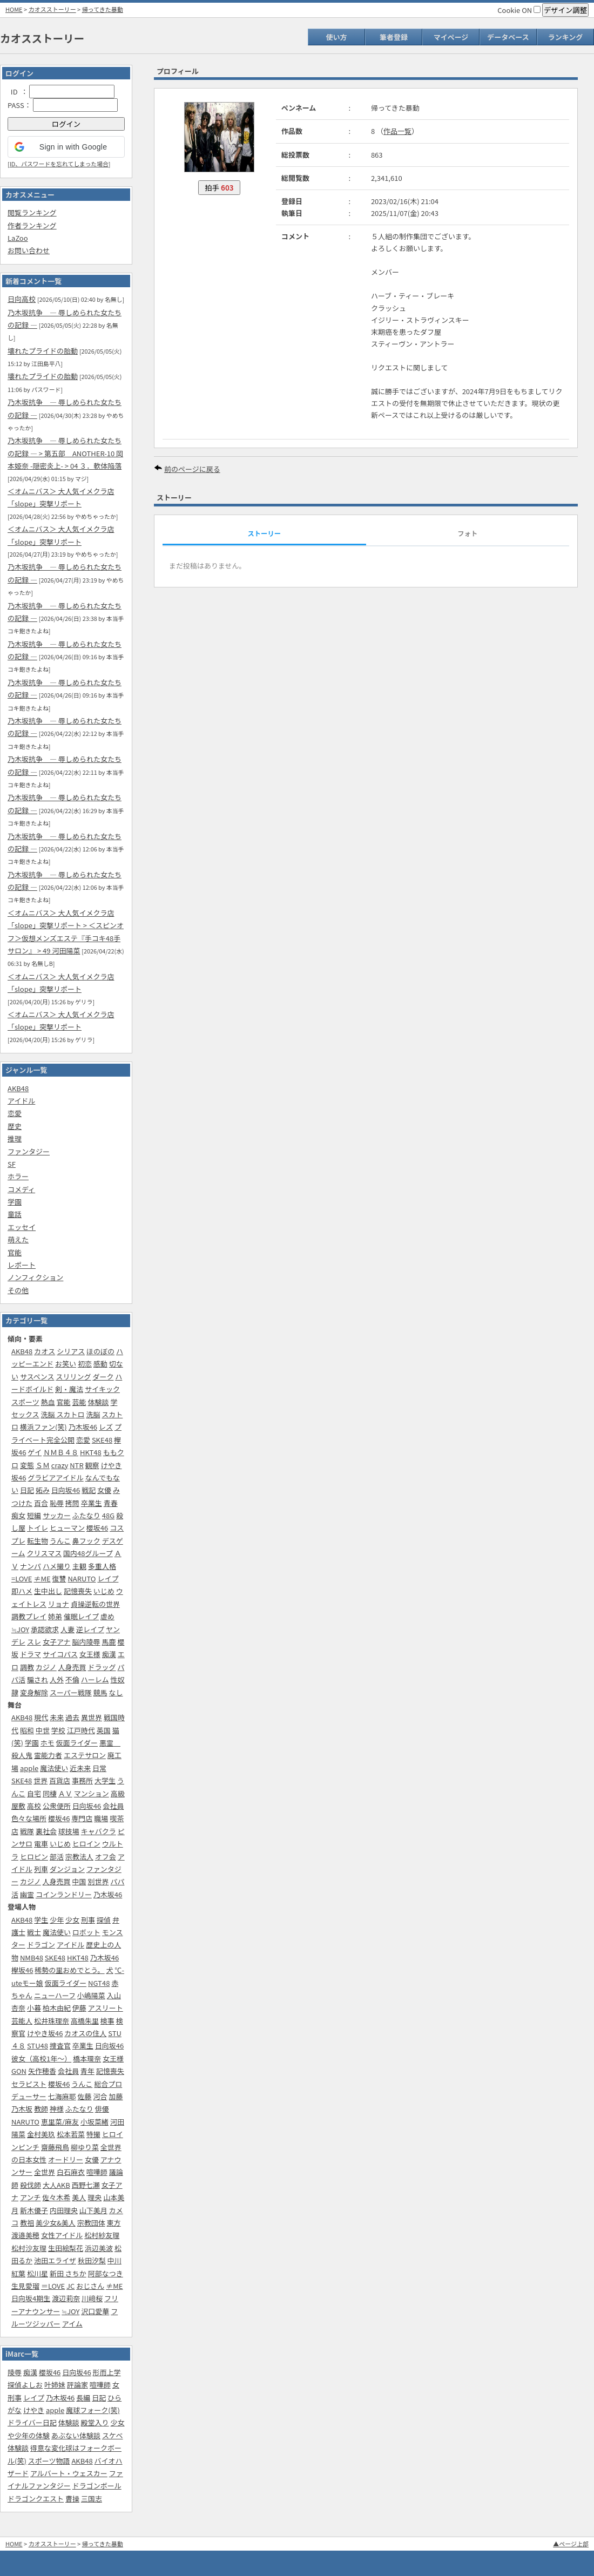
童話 (15, 1214)
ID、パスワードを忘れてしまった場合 (59, 163)
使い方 (336, 37)
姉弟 (55, 1616)
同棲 (50, 1793)
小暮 (34, 2008)
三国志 (91, 2498)
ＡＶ (65, 1793)
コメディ (21, 1189)
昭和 (27, 1730)
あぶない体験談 (75, 2435)
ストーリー (264, 533)
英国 (104, 1730)
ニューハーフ (55, 1995)
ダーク (102, 1376)
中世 (43, 1730)
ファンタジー (29, 1151)
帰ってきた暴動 (102, 9)
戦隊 (27, 1831)
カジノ (46, 1667)
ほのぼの (100, 1351)
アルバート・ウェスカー (68, 2473)
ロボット (86, 1932)
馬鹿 (109, 1642)
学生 (41, 1920)
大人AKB (56, 2185)
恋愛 (15, 1113)
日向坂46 (65, 1490)
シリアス (71, 1351)
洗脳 (93, 1414)
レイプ (107, 1578)
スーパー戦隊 (71, 1692)
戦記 (89, 1490)
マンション (91, 1793)
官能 (15, 1252)
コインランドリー (64, 1894)
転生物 (37, 1541)
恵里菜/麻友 (60, 2122)
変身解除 (34, 1692)
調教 (27, 1667)
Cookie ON (519, 10)
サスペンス (37, 1376)
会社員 (113, 1806)
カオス (44, 1351)
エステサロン (85, 1755)
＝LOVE (53, 2286)
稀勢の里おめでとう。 (69, 1970)
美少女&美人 (56, 2222)
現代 (41, 1717)
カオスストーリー (52, 9)
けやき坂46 (45, 2033)
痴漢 (109, 1654)
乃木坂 (21, 2109)
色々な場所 (28, 1818)
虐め (107, 1616)
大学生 (105, 1780)
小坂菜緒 (94, 2122)
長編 (83, 2397)
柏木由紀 (57, 2008)
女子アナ (57, 1642)
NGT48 (99, 1983)
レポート (22, 1265)
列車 (41, 1869)
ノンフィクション (35, 1277)
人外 (57, 1679)
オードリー (65, 2159)
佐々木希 (56, 2197)
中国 (79, 1881)
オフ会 (105, 1856)
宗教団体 (91, 2222)
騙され (37, 1679)
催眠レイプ (81, 1616)
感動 (100, 1363)
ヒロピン (34, 1856)
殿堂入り (95, 2422)
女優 (104, 1490)
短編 (34, 1515)
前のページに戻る (192, 469)
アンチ (30, 2197)
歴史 (15, 1126)
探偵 (104, 1920)
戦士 (34, 1932)
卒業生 (91, 1503)
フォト (467, 533)
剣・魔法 (69, 1389)
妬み (43, 1490)
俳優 (102, 2109)
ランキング (565, 37)
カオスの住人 (85, 2033)
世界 (40, 1780)
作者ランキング (32, 225)
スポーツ (25, 1402)
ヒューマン (67, 1528)
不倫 (72, 1679)
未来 (57, 1717)
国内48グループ (88, 1553)
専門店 (81, 1818)
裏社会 (46, 1831)
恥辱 (57, 1503)
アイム (72, 2323)
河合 (100, 2096)
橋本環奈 (87, 2058)
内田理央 (64, 2210)
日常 (99, 1768)
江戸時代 (81, 1730)
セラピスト (28, 2084)
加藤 (116, 2096)
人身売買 (72, 1667)
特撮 (93, 2134)
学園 (15, 1201)
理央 (94, 2197)
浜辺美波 (99, 2248)
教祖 (27, 2222)
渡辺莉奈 (66, 2298)
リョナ (58, 1604)
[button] (66, 147)
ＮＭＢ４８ (60, 1452)
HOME (14, 9)
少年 (57, 1920)
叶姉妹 (54, 2384)
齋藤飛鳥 (55, 2147)
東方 (114, 2222)
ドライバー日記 (32, 2422)
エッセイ (22, 1227)
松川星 (37, 2273)
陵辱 (15, 2372)
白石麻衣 (71, 2172)
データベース (508, 37)
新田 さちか (68, 2273)
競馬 (100, 1692)
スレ (34, 1642)
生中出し (48, 1591)
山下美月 (93, 2210)
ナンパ (30, 1566)
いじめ (103, 1591)
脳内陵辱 (86, 1642)
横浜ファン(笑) (43, 1427)
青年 (87, 2071)
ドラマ (30, 1654)
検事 (107, 2021)
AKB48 (18, 1088)
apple (29, 1768)
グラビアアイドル (55, 1477)
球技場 (68, 1831)
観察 (92, 1465)
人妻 (67, 1629)
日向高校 (22, 299)
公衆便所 (57, 1806)
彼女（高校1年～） (41, 2058)
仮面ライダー (77, 1742)
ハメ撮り (57, 1566)
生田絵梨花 (65, 2248)
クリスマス (44, 1553)
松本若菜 (71, 2134)
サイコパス (60, 1654)
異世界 (91, 1717)
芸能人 (21, 2021)
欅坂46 (22, 1970)
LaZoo (18, 238)
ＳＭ (43, 1465)
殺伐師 (30, 2185)
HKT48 (91, 1452)
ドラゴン (41, 1944)
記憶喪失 (78, 1591)
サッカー (57, 1515)
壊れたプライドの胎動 (43, 351)
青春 (111, 1503)
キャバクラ (98, 1831)
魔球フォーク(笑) (93, 2410)
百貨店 (59, 1780)
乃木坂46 (83, 1427)
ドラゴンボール (97, 2485)
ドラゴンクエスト (36, 2498)
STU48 (37, 2045)
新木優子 (34, 2210)
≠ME (41, 1578)
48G (108, 1515)
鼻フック (86, 1541)
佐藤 (85, 2096)
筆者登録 (394, 37)
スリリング (73, 1376)
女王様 (89, 1654)
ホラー (18, 1176)
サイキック (102, 1389)
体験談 (98, 1402)
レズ (106, 1427)
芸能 (79, 1402)
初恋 (85, 1363)
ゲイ (35, 1452)
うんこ (60, 1541)
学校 (58, 1730)
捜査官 (60, 2045)
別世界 (98, 1881)
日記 (27, 1490)
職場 (101, 1818)
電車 (41, 1843)
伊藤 (79, 2008)
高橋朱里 (85, 2021)
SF (12, 1164)
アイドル (21, 1101)
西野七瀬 (86, 2185)
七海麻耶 (62, 2096)
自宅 (34, 1793)
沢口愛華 (95, 2311)
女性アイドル (62, 2235)
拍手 (219, 187)
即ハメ (21, 1591)
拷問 (72, 1503)
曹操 (72, 2498)
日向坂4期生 (30, 2298)
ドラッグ (101, 1667)
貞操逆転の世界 (95, 1604)
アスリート (105, 2008)
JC (70, 2286)
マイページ (451, 37)
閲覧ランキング (32, 212)
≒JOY (20, 1629)
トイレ (37, 1528)
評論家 (77, 2384)
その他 (18, 1290)
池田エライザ (55, 2260)
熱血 (48, 1402)
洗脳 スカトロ (63, 1414)
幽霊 (27, 1894)
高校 (34, 1806)
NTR (76, 1465)
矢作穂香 (42, 2071)
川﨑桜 (92, 2298)
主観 (79, 1566)
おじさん (90, 2286)
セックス (25, 1414)
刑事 (88, 1920)
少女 (72, 1920)
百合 (41, 1503)
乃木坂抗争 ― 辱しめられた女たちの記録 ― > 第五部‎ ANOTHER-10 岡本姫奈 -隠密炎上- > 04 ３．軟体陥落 (65, 453)
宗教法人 (79, 1856)
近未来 (80, 1768)
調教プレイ (28, 1616)
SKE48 (102, 1440)
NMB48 (31, 1957)
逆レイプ (90, 1629)
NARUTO (82, 1578)
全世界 (44, 2172)
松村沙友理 (28, 2248)
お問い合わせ (29, 250)
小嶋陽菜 (91, 1995)
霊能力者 (48, 1755)
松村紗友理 (101, 2235)
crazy (59, 1465)
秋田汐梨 (92, 2260)
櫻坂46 (97, 1528)
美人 (79, 2197)
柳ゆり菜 (85, 2147)
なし (116, 1692)
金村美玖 (41, 2134)
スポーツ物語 (49, 2461)
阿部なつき (105, 2273)
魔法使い (54, 1768)
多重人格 (102, 1566)
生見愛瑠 (25, 2286)
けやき (33, 2410)
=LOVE (21, 1578)
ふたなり (86, 1515)
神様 (57, 2109)
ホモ (47, 1742)
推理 (15, 1138)
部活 (57, 1856)
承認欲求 (45, 1629)
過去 (72, 1717)
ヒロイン (86, 1843)
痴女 (18, 1515)
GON (18, 2071)
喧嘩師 (96, 2172)
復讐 (59, 1578)
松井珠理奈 (51, 2021)
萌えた (18, 1239)
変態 (27, 1465)
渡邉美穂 (25, 2235)
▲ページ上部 (571, 2543)
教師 (41, 2109)
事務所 (82, 1780)
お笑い (65, 1363)
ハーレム (95, 1679)
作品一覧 (397, 131)
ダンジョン (67, 1869)
